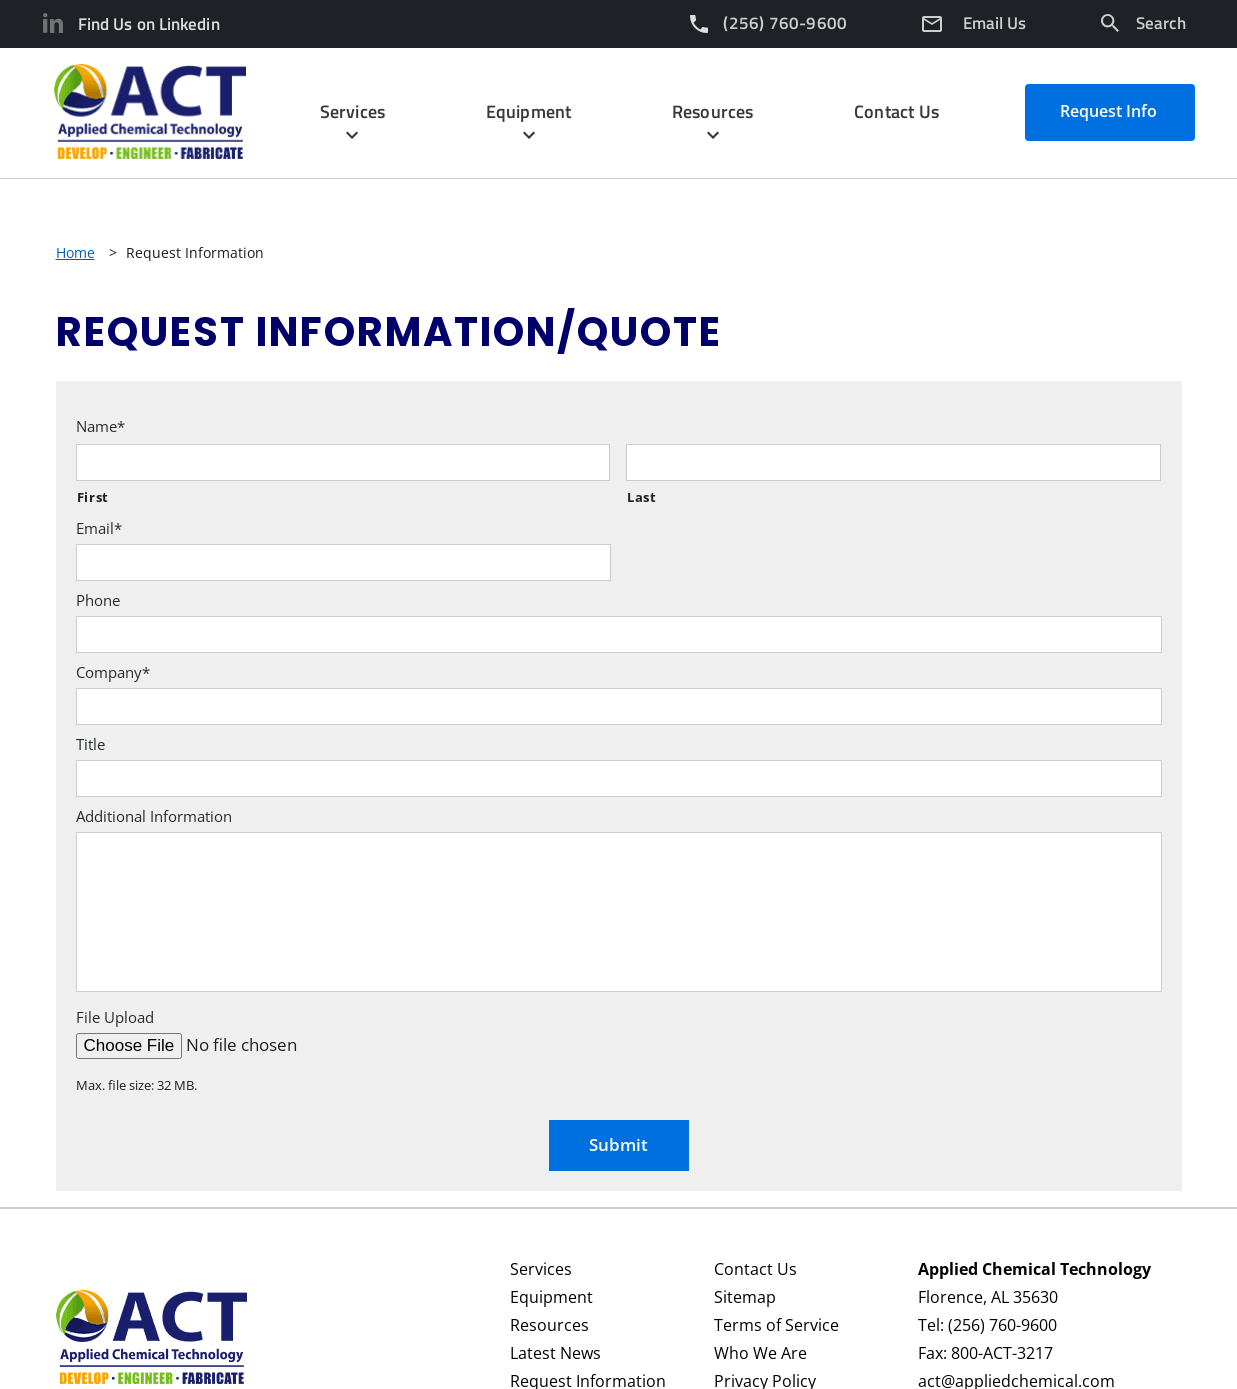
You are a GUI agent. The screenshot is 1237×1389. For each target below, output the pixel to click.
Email (99, 528)
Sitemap (745, 1297)
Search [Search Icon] (1161, 23)
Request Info (1108, 111)
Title (90, 744)
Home (75, 252)
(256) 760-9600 (1002, 1325)
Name (100, 426)
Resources (549, 1325)
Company (113, 672)
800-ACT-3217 (1002, 1353)
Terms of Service (776, 1325)
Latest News (555, 1353)
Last (642, 497)
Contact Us (755, 1269)
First (93, 497)
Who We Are (760, 1353)
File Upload (115, 1017)
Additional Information (154, 816)
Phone (98, 600)
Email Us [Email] (994, 23)
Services (541, 1269)
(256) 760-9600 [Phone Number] (785, 23)
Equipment (551, 1297)
